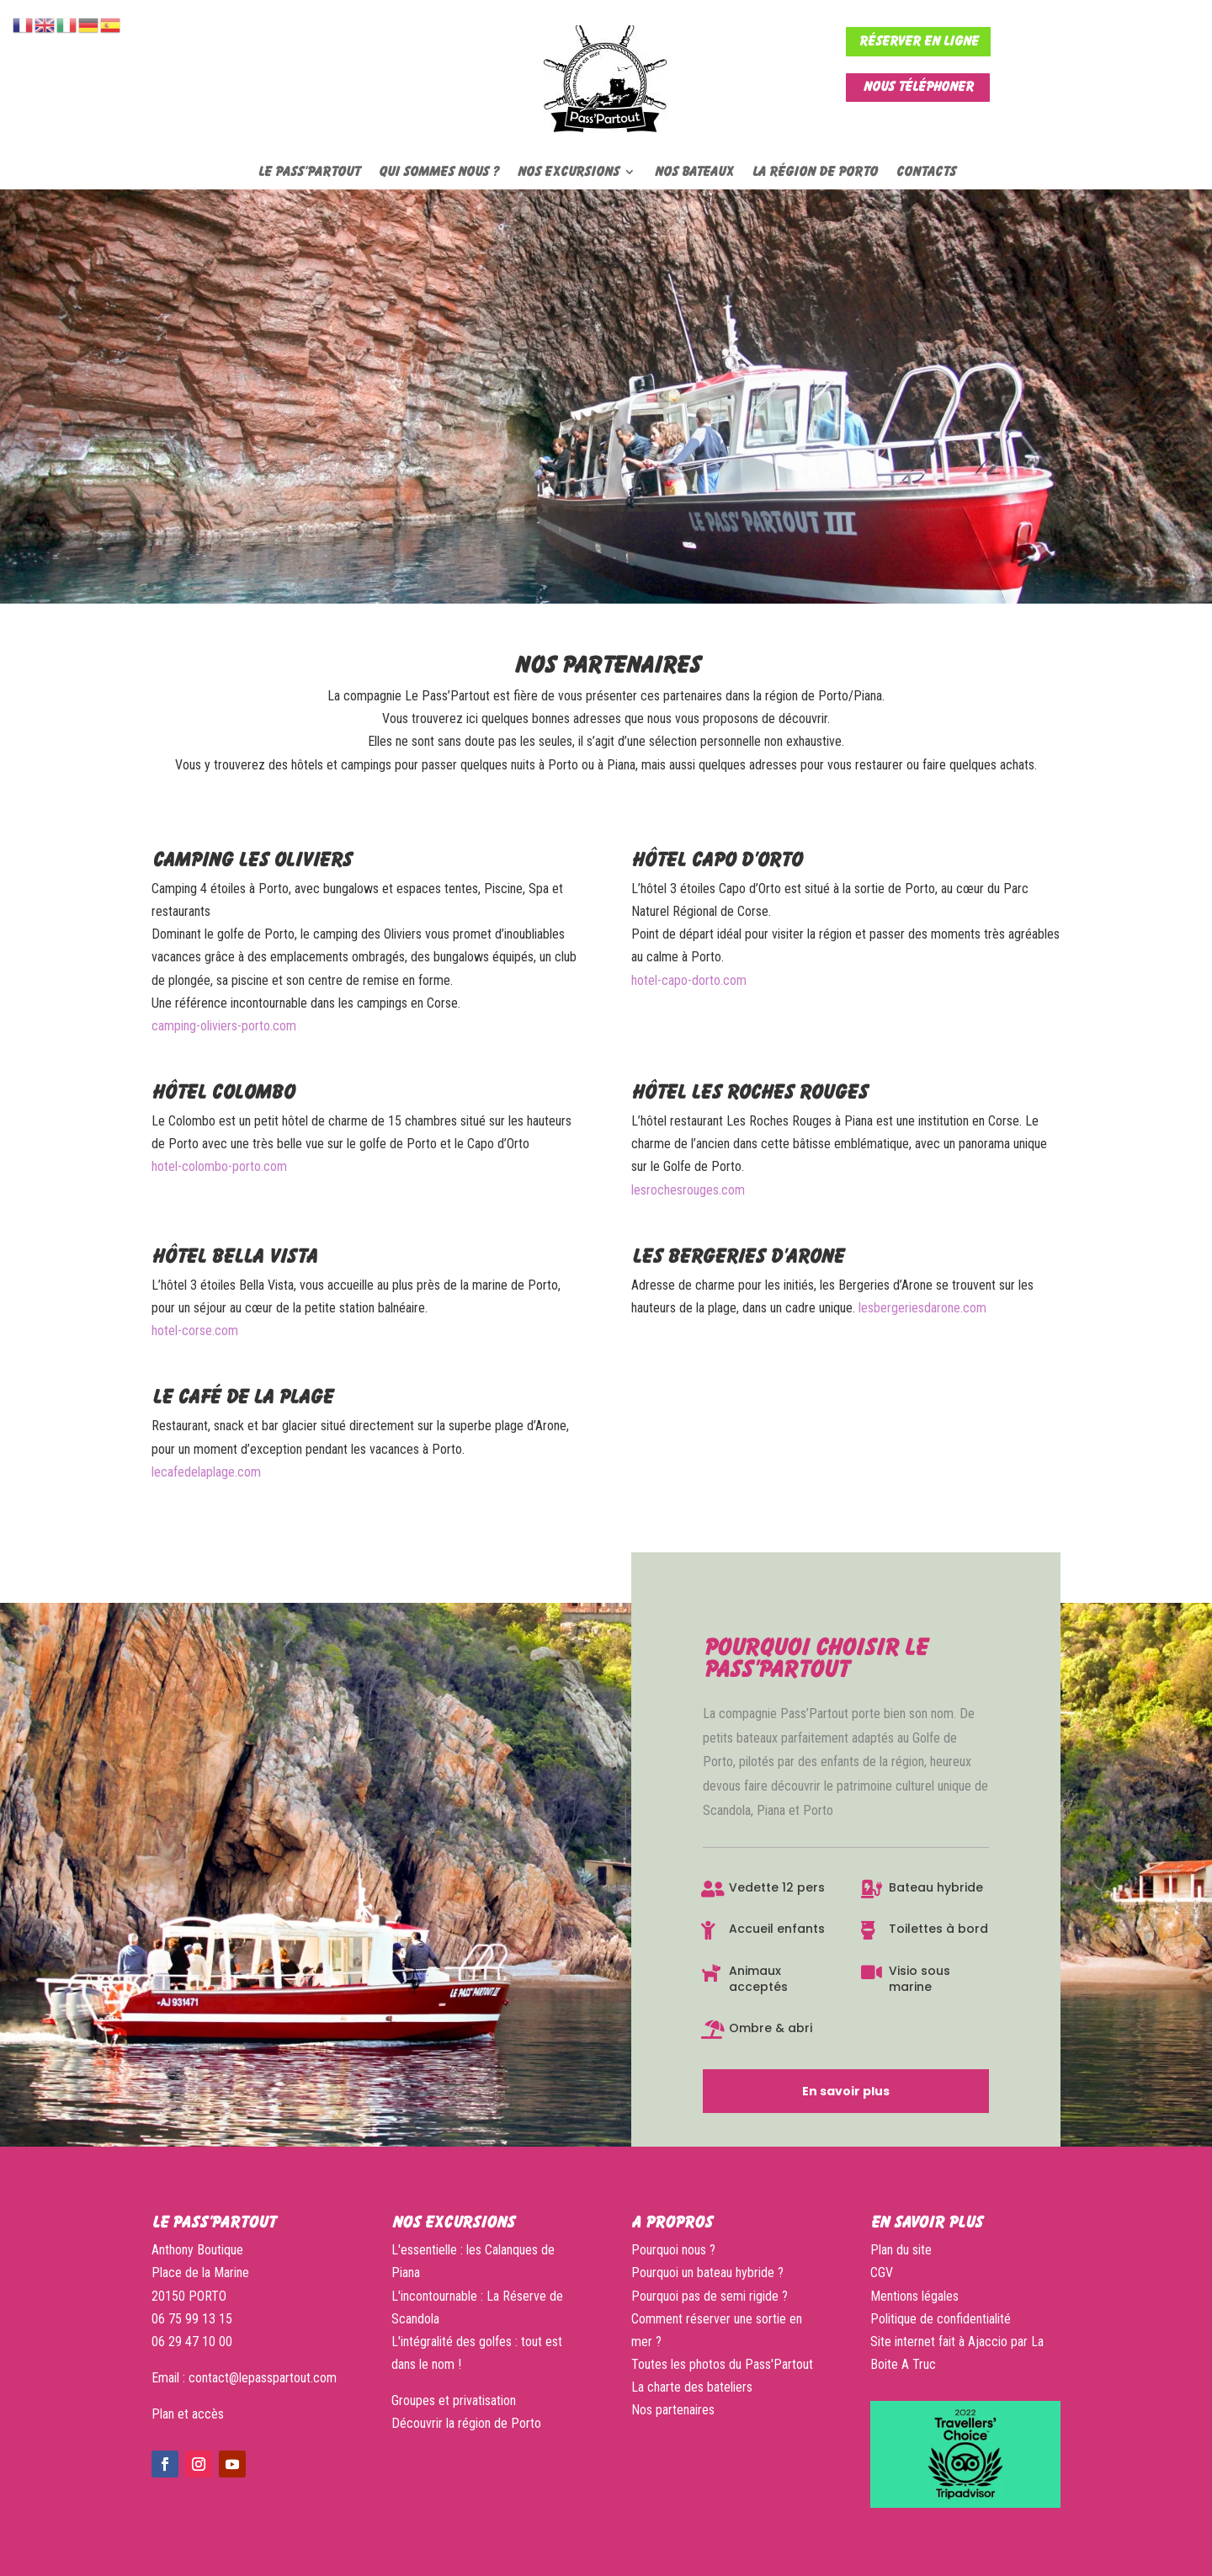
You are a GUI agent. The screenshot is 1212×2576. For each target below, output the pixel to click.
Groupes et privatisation (453, 2400)
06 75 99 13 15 (192, 2319)
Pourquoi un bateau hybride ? (707, 2273)
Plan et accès (188, 2414)
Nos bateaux (693, 172)
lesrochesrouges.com (688, 1190)
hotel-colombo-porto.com (219, 1166)
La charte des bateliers (693, 2387)
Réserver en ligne (918, 41)
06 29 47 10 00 (192, 2342)
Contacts (925, 172)
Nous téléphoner (918, 86)
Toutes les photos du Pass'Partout (722, 2364)
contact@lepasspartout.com (263, 2378)
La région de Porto (814, 172)
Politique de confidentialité (940, 2319)
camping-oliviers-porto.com (224, 1026)
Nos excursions (568, 172)
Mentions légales (914, 2296)
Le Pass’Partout (308, 172)
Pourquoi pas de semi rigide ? (709, 2296)
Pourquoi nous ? (673, 2250)
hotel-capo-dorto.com (689, 980)
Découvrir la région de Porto (466, 2423)
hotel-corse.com (195, 1331)
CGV (881, 2273)
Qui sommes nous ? (438, 172)
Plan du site (901, 2250)
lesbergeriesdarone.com (922, 1308)
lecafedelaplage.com (206, 1472)
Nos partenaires (673, 2410)
